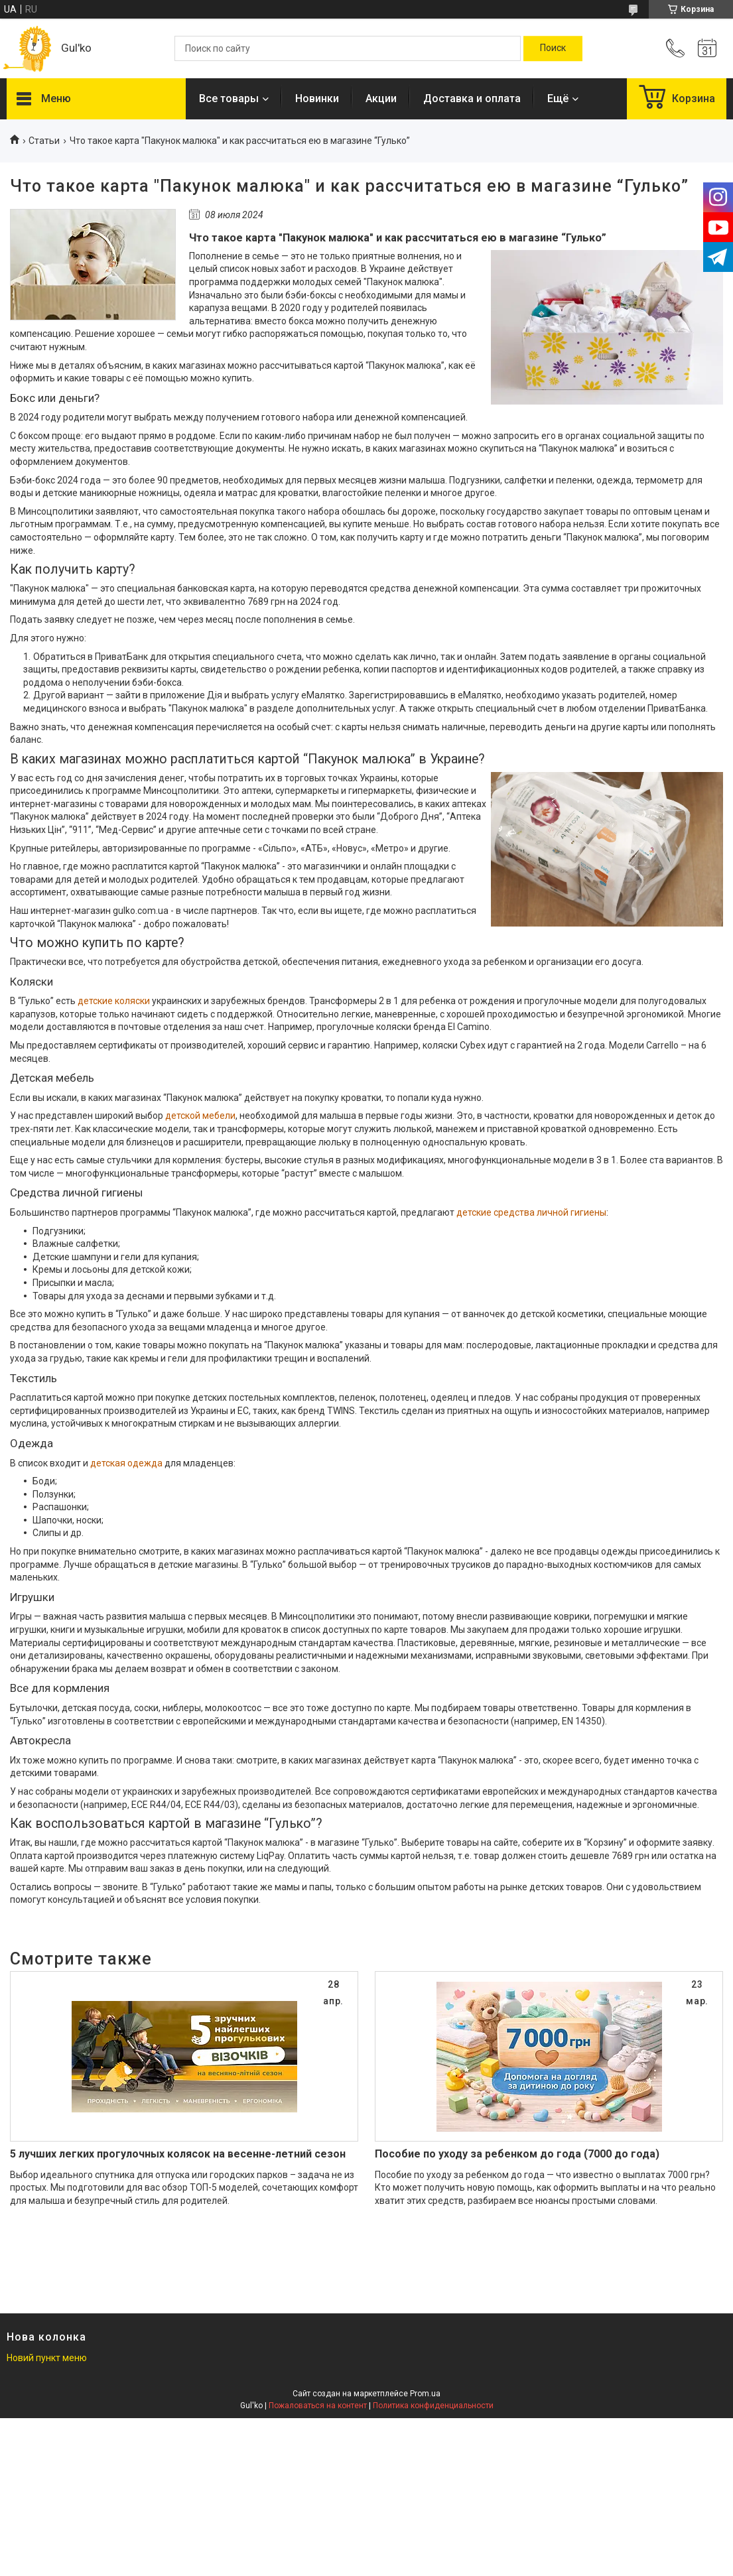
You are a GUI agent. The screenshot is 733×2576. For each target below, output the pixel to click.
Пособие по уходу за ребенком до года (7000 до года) (517, 2154)
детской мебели (200, 1115)
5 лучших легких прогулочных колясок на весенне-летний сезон (178, 2154)
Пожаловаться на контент (318, 2405)
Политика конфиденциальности (433, 2405)
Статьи (44, 140)
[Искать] (552, 48)
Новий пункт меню (47, 2357)
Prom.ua (425, 2393)
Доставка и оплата (472, 98)
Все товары (229, 98)
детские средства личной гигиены (531, 1212)
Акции (381, 98)
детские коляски (114, 1001)
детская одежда (126, 1463)
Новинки (317, 98)
